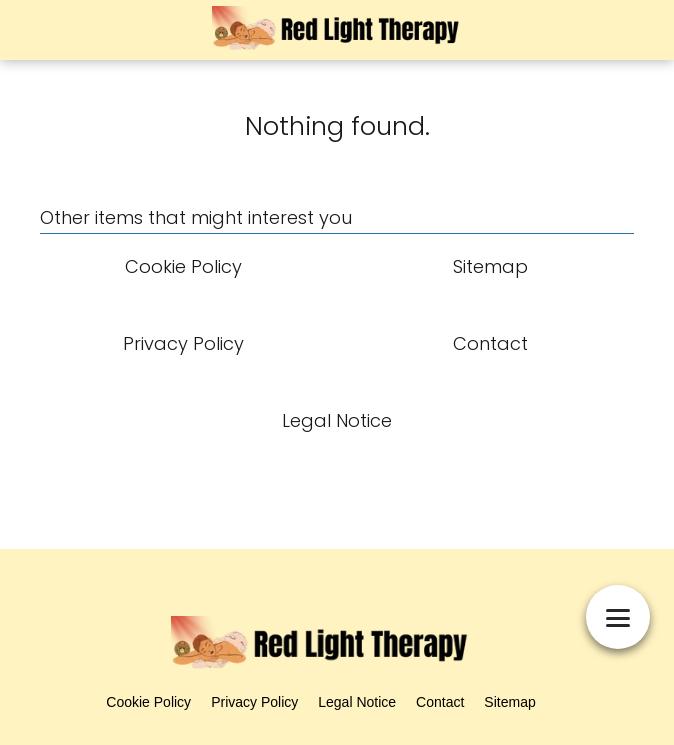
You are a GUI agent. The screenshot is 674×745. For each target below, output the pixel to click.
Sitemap (509, 702)
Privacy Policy (254, 702)
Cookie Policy (148, 702)
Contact (440, 702)
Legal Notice (357, 702)
